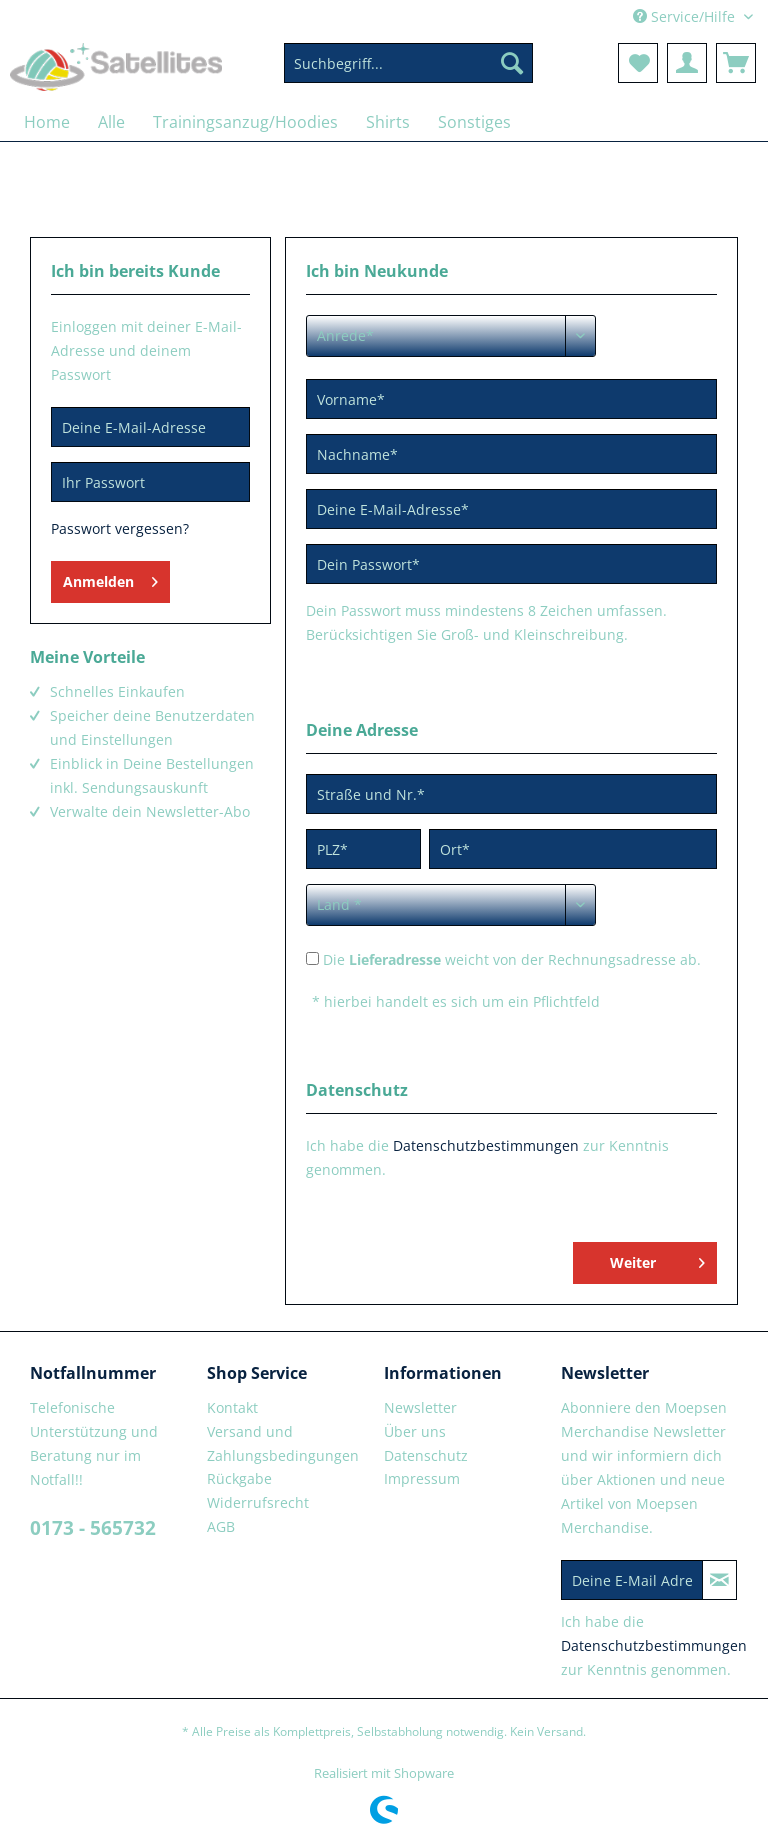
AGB (221, 1526)
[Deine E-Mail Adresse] (632, 1580)
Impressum (422, 1478)
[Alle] (111, 122)
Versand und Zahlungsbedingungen (283, 1443)
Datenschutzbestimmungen (486, 1145)
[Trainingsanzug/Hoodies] (245, 122)
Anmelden (110, 578)
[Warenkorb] (736, 63)
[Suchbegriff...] (409, 63)
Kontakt (232, 1407)
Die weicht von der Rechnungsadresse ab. (512, 959)
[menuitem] (409, 72)
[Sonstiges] (474, 122)
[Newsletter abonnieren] (719, 1580)
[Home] (47, 122)
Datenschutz (426, 1455)
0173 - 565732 (93, 1528)
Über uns (415, 1431)
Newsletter (420, 1407)
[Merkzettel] (638, 63)
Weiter (657, 1259)
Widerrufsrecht (258, 1502)
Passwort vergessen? (120, 528)
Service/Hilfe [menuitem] (686, 16)
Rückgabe (239, 1478)
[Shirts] (388, 122)
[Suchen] (512, 63)
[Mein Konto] (687, 63)
